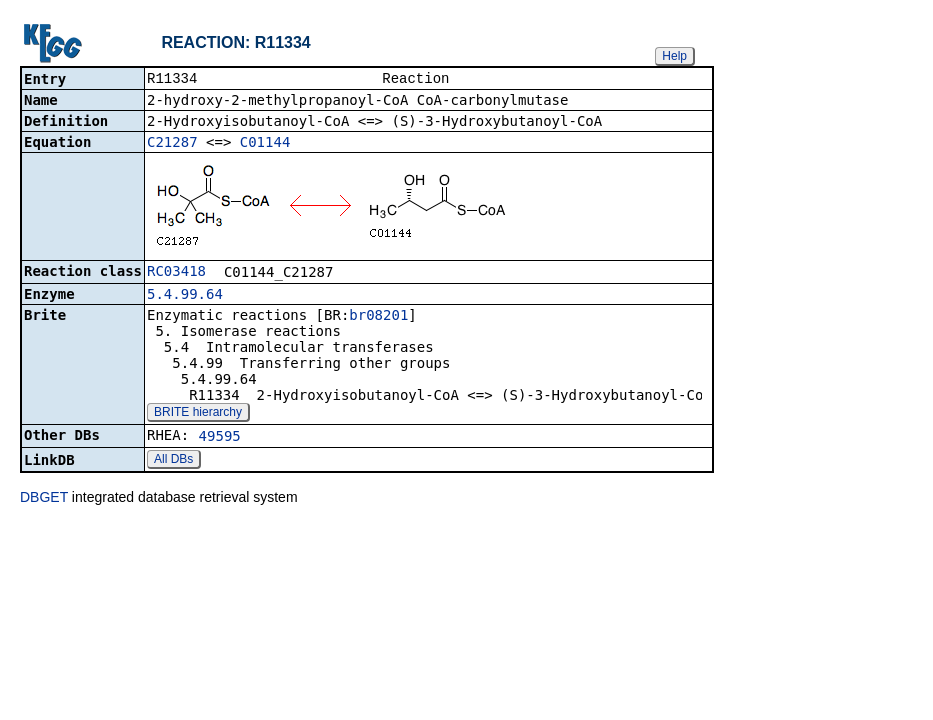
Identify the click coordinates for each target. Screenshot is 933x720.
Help (674, 56)
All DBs (173, 461)
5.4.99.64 (185, 296)
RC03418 (176, 273)
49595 (220, 438)
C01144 (265, 144)
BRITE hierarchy (198, 414)
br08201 (378, 317)
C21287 (172, 144)
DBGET (44, 499)
